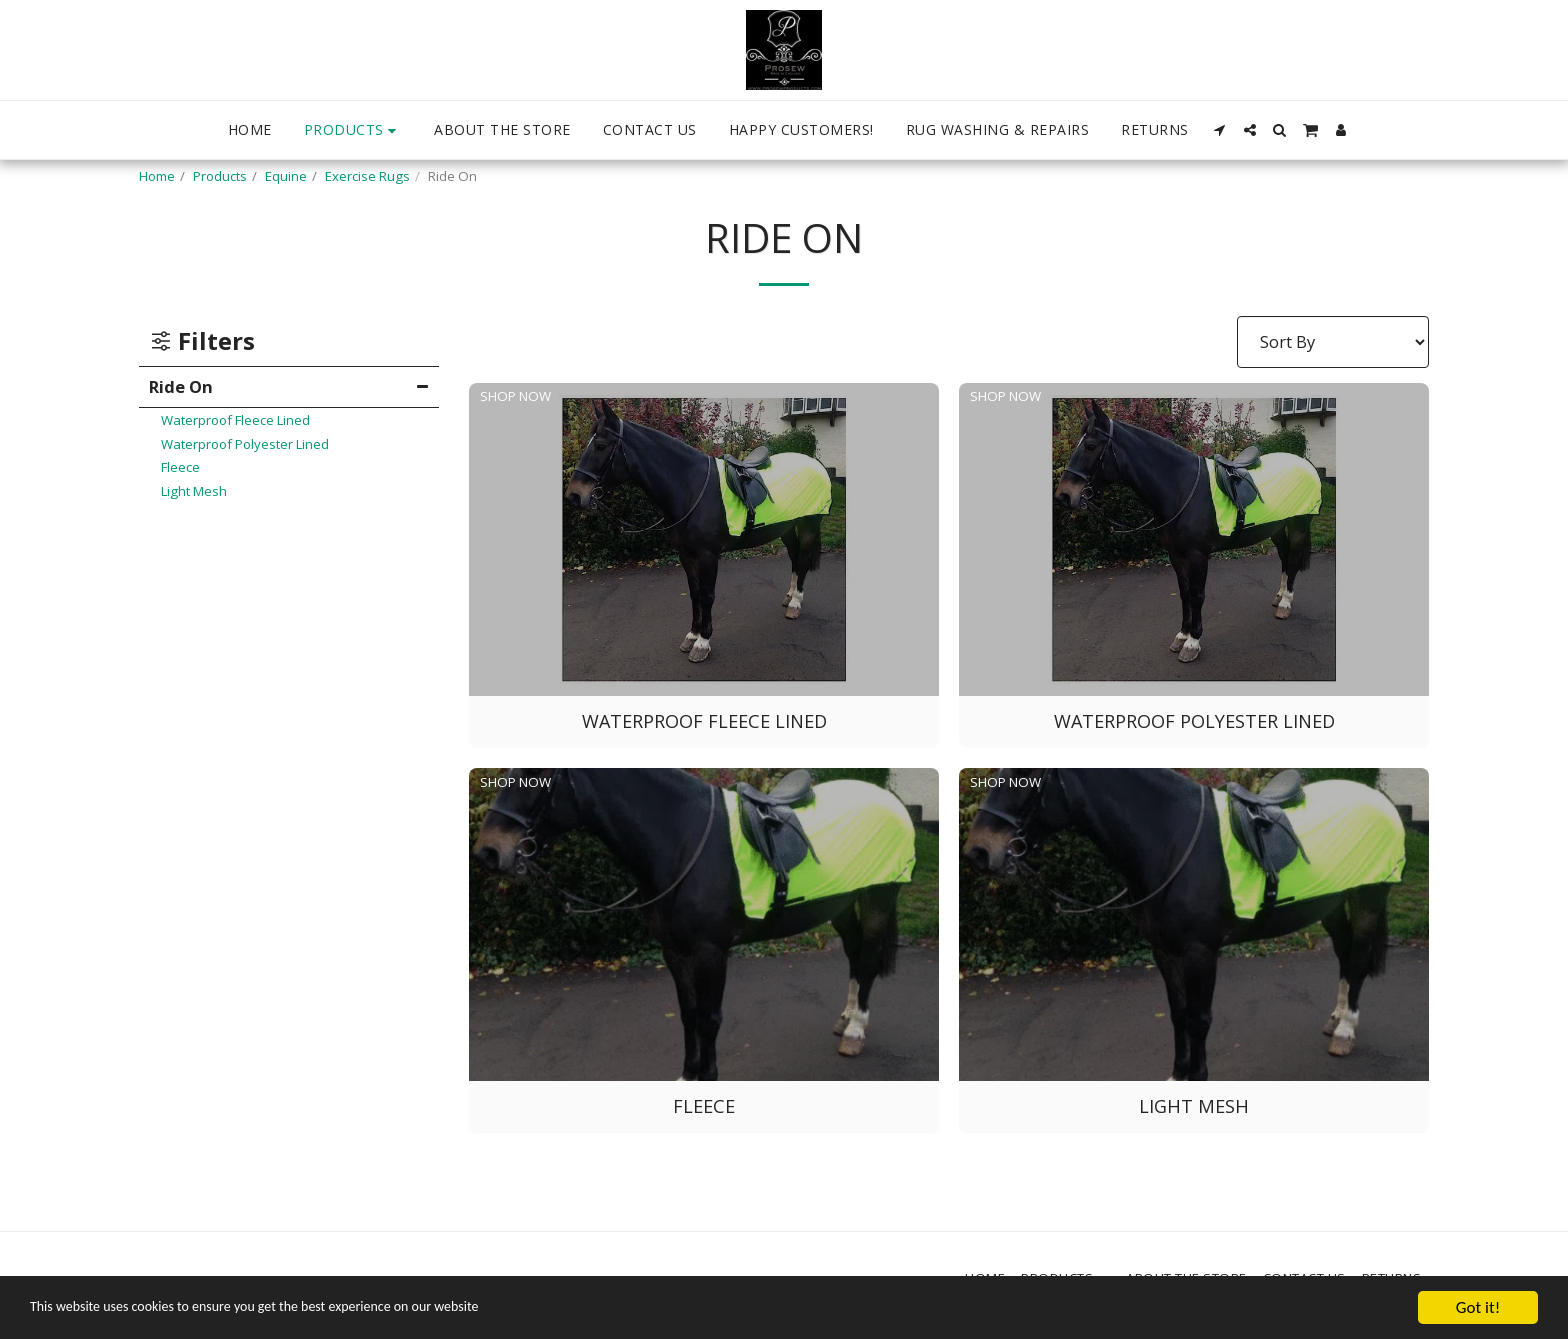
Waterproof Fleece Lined (235, 420)
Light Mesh (194, 491)
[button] (1220, 130)
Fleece (180, 467)
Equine (286, 176)
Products (220, 176)
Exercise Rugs (367, 176)
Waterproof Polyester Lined (245, 444)
